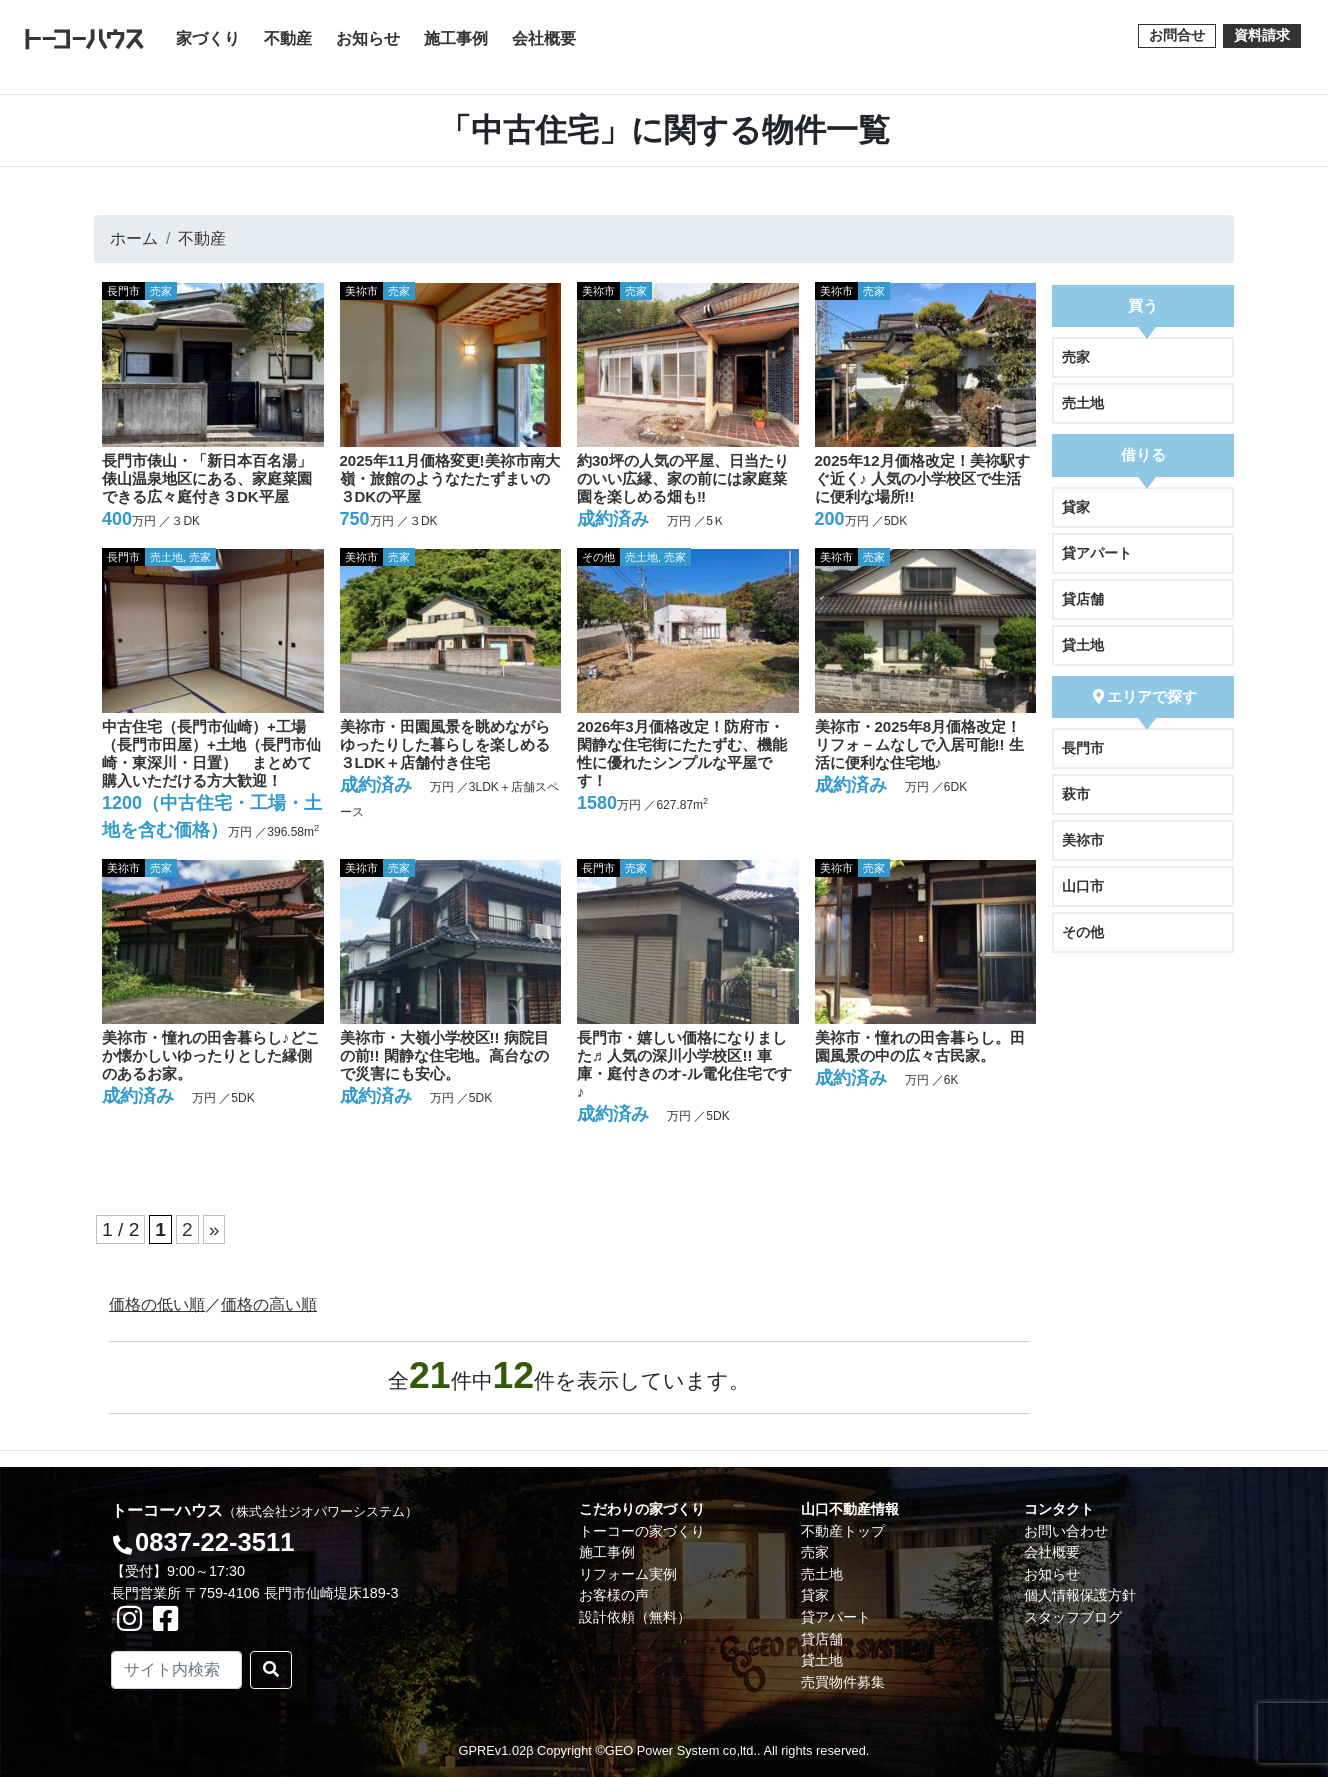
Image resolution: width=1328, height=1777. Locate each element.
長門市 (1083, 748)
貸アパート (1097, 553)
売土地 (1083, 403)
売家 (1076, 357)
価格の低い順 (157, 1304)
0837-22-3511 (214, 1542)
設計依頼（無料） (635, 1617)
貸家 (1076, 507)
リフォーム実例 (628, 1574)
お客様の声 (614, 1595)
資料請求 (1262, 35)
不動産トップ (843, 1531)
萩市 (1076, 794)
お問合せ (1177, 35)
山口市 (1083, 886)
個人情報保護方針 (1080, 1595)
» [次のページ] (214, 1229)
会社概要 (544, 38)
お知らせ (368, 38)
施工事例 (456, 38)
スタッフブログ (1073, 1617)
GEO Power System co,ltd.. (683, 1750)
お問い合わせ (1066, 1531)
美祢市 (1083, 840)
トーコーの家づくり (642, 1531)
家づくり (212, 36)
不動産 (288, 38)
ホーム (134, 238)
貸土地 (1083, 645)
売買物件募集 (843, 1682)
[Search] (176, 1670)
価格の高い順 (269, 1304)
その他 (1083, 932)
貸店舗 (1083, 599)
